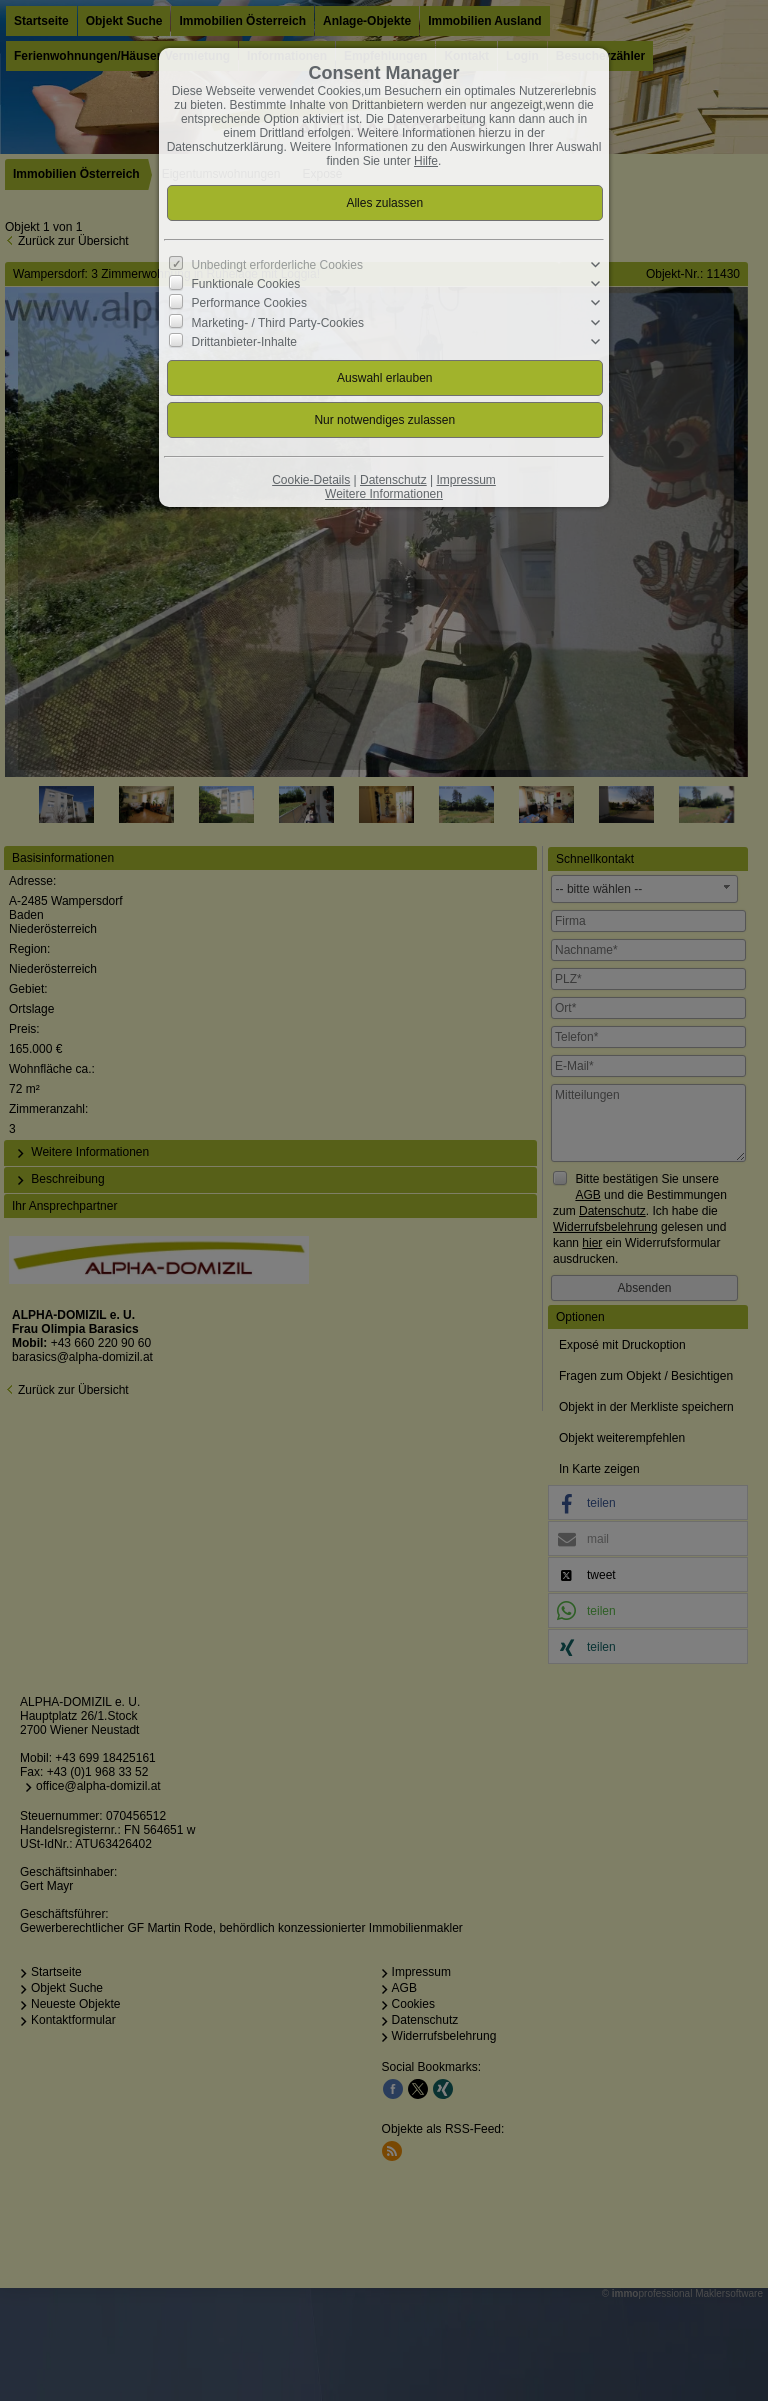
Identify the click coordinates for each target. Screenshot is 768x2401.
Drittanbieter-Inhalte (244, 342)
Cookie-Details (311, 480)
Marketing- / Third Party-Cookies (278, 322)
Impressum (465, 480)
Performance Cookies (249, 303)
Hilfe (426, 161)
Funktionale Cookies (246, 284)
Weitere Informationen (384, 494)
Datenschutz (393, 480)
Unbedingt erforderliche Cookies (277, 265)
